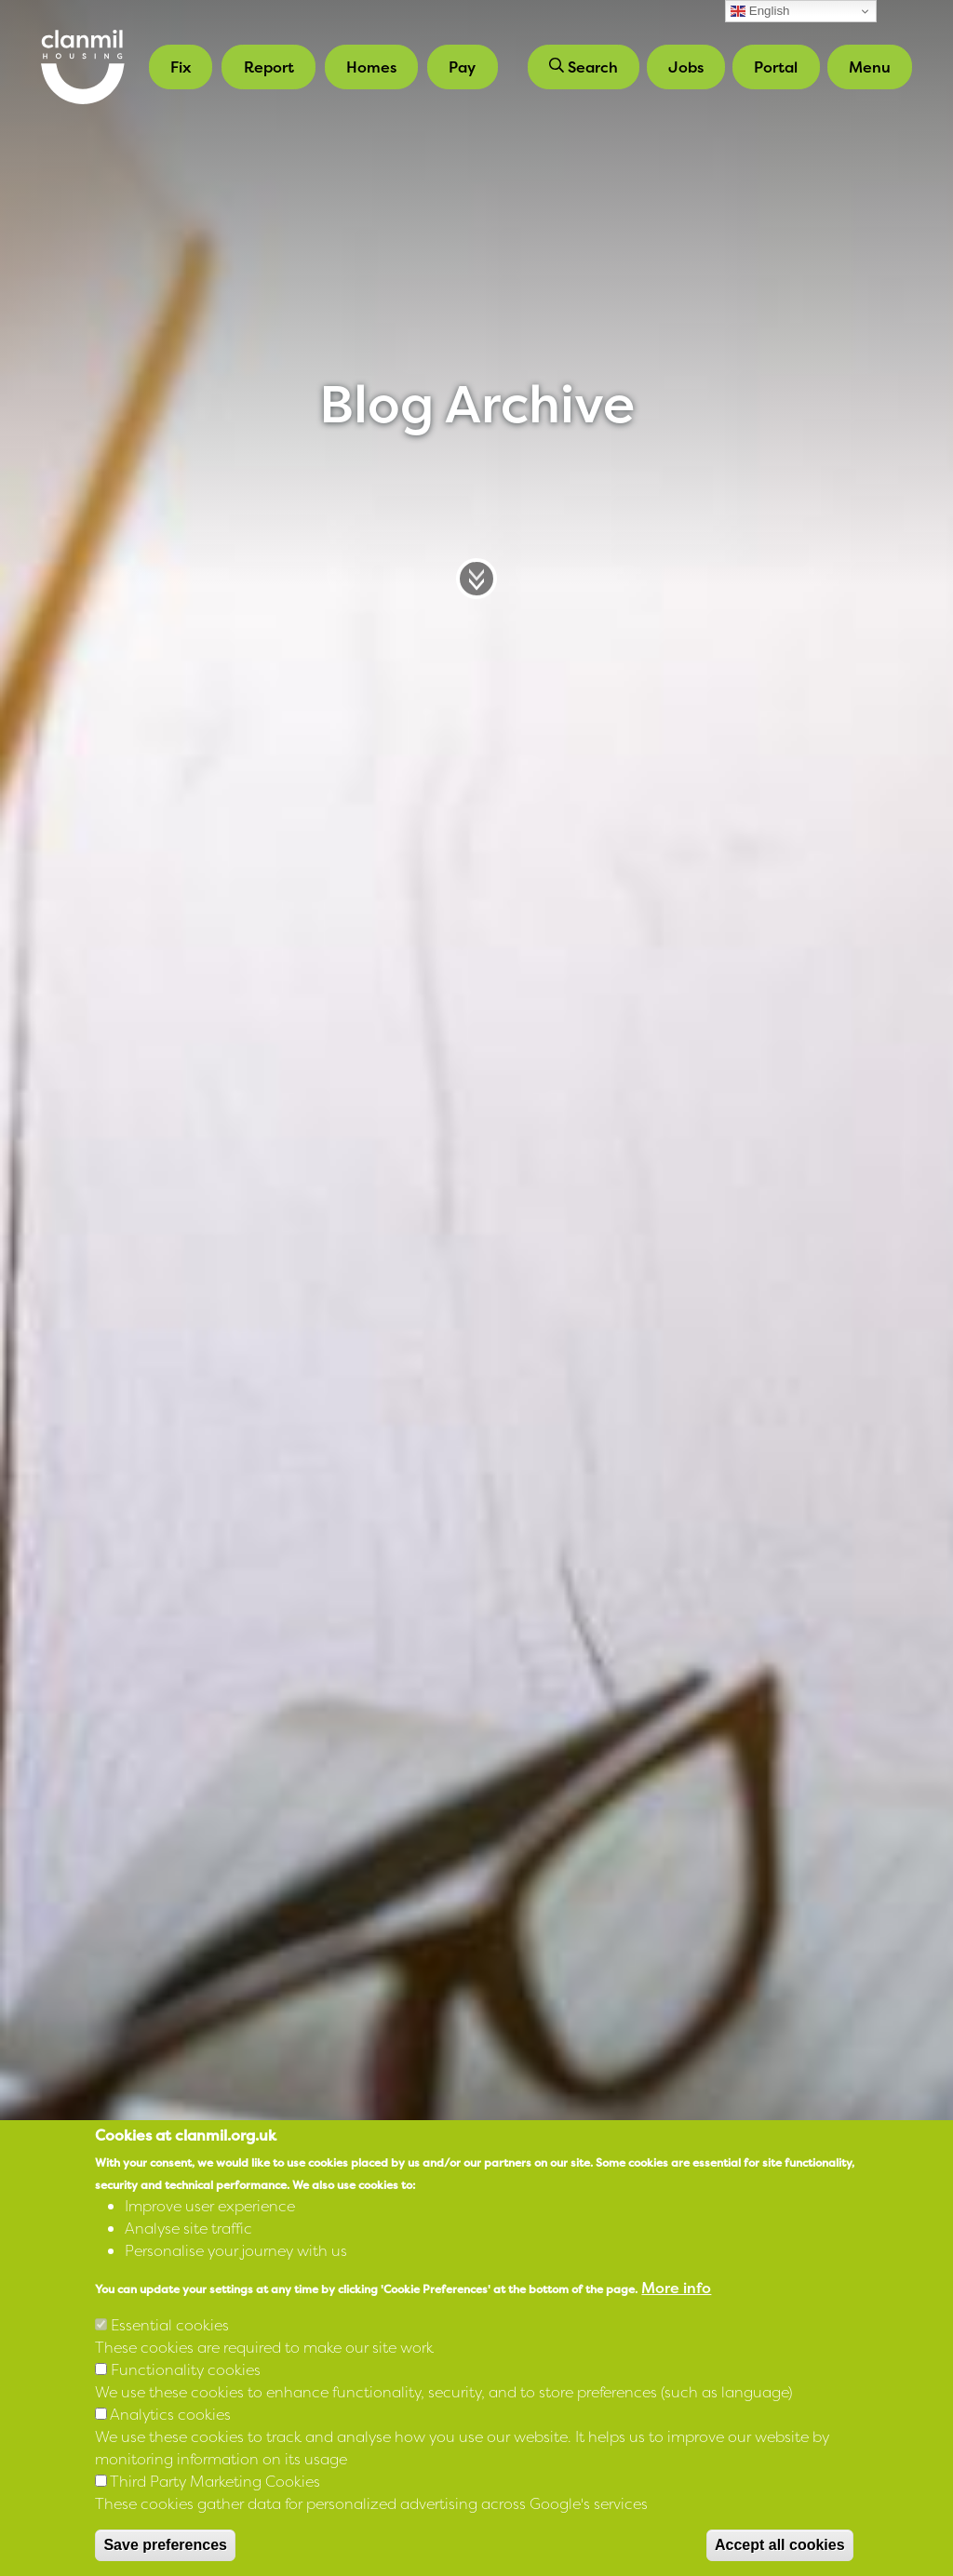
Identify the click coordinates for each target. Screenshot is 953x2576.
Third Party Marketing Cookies (215, 2481)
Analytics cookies (170, 2414)
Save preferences (165, 2545)
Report (269, 67)
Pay (462, 67)
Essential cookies (170, 2325)
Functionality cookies (186, 2369)
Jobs (686, 67)
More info (676, 2287)
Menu (870, 67)
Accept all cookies (780, 2545)
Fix (180, 67)
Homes (371, 67)
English (760, 11)
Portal (776, 67)
